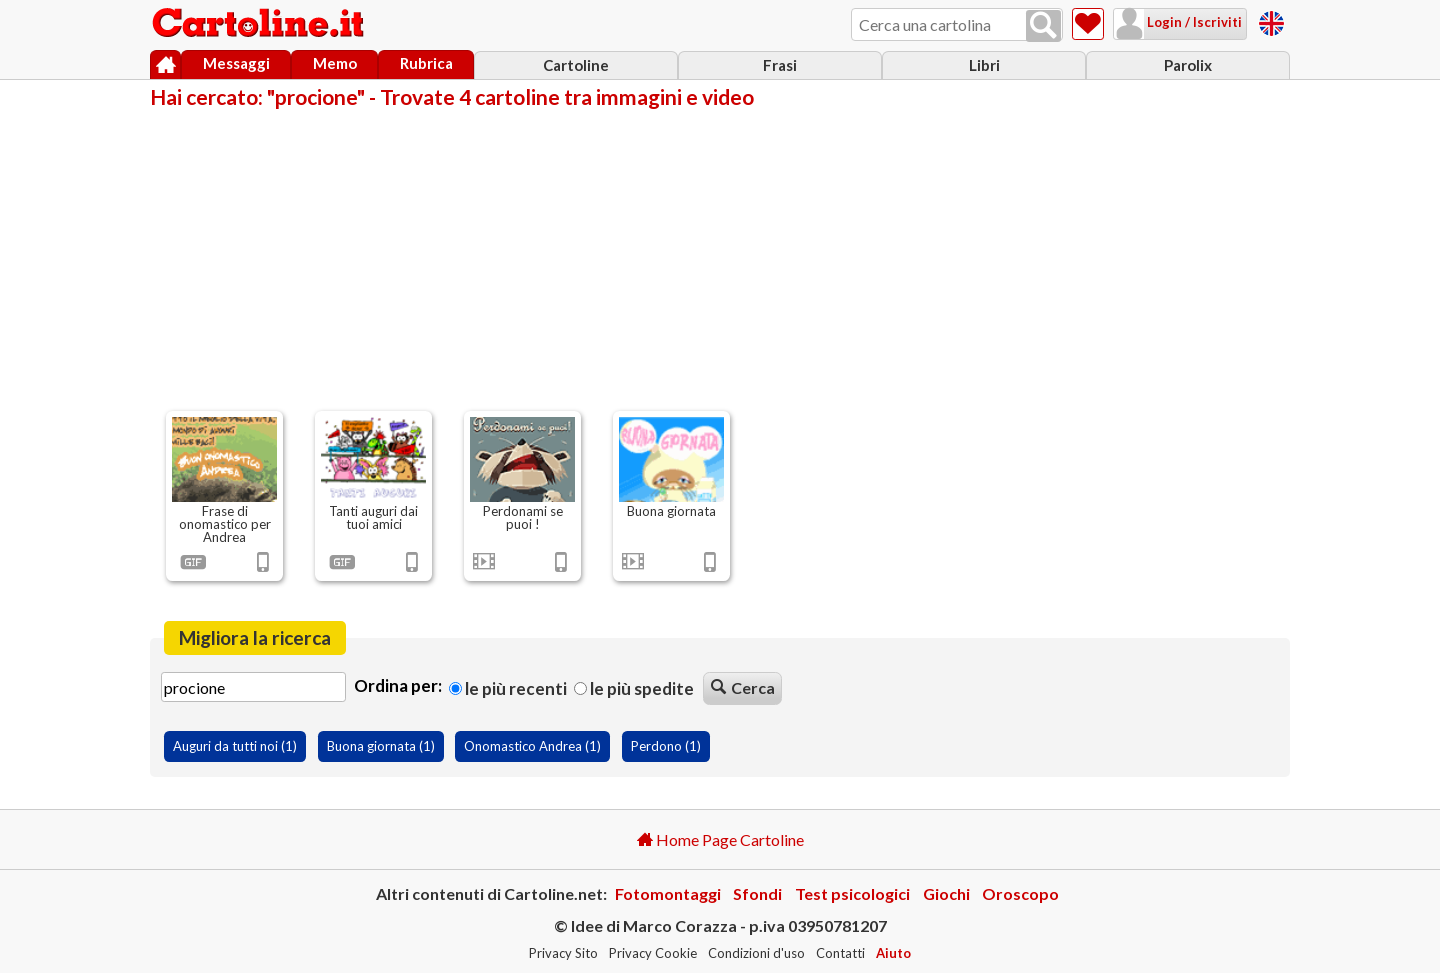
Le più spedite (634, 688)
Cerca (743, 687)
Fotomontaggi (668, 893)
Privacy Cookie (653, 953)
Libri (984, 65)
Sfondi (757, 893)
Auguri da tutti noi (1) (235, 746)
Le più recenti (508, 688)
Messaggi (236, 63)
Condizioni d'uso (756, 953)
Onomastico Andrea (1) (532, 746)
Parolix (1188, 65)
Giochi (946, 893)
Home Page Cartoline (720, 839)
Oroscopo (1020, 893)
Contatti (840, 953)
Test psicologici (852, 893)
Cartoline (576, 65)
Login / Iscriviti (1193, 22)
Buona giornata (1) (381, 746)
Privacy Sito (563, 953)
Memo (335, 63)
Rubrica (426, 63)
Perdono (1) (666, 746)
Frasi (780, 65)
